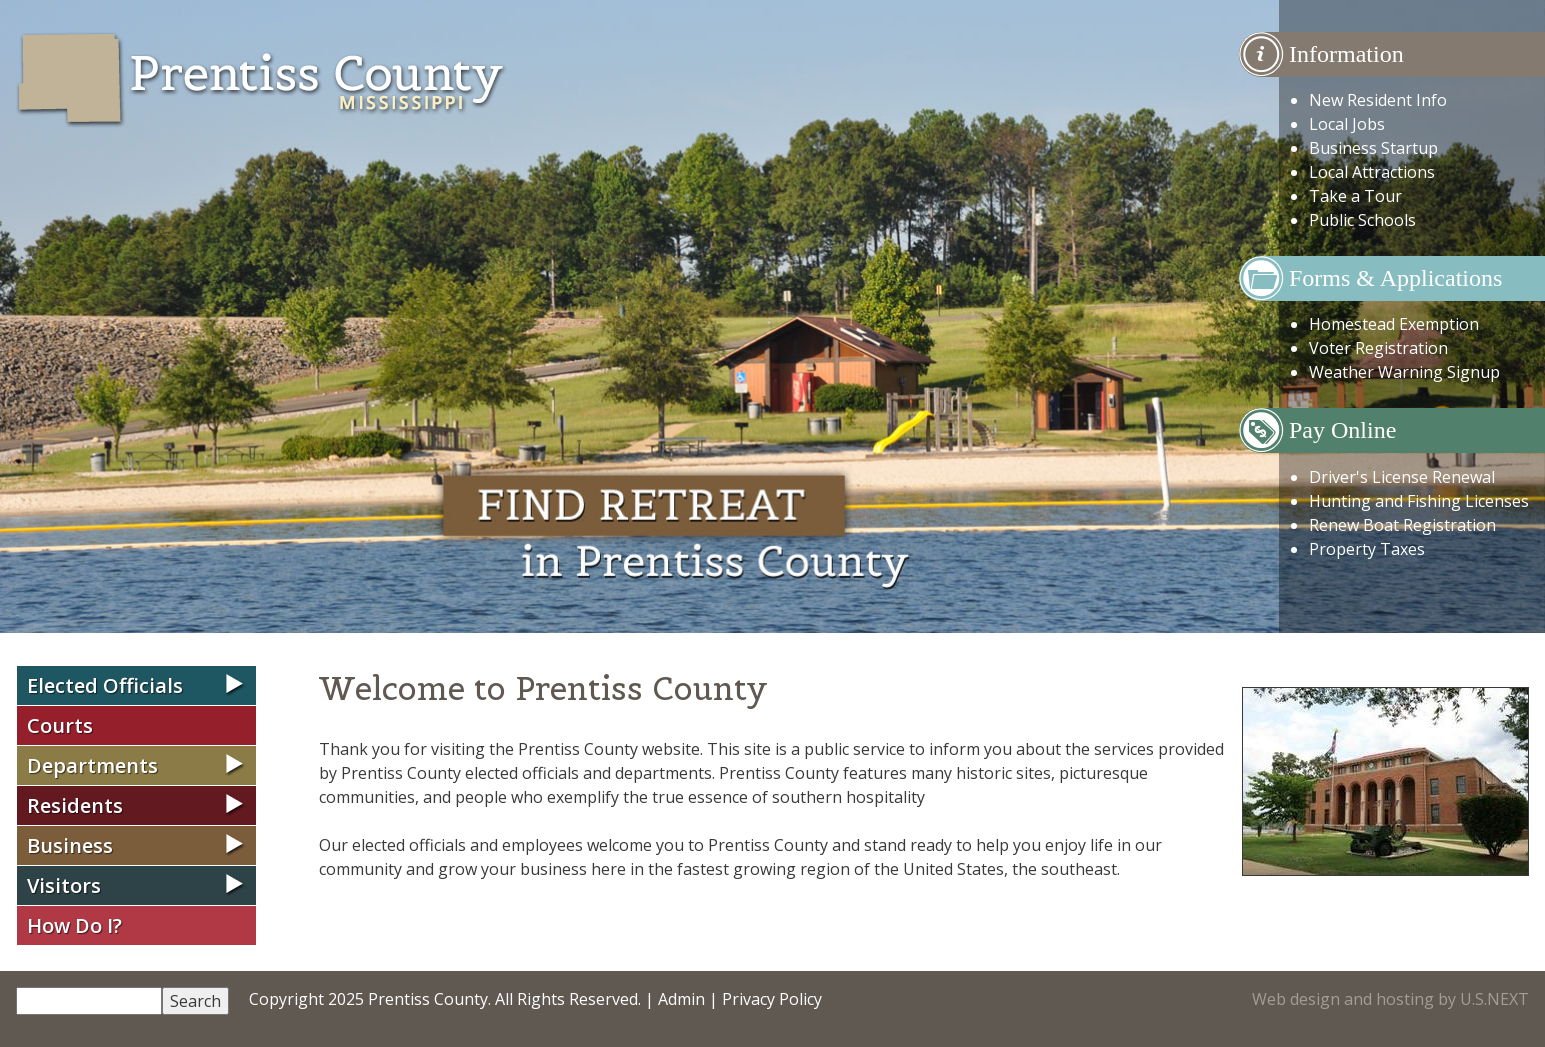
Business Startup (1373, 148)
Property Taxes (1367, 549)
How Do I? (74, 925)
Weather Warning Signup (1404, 372)
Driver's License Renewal (1402, 477)
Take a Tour (1355, 196)
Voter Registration (1378, 348)
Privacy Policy (772, 999)
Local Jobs (1347, 124)
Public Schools (1362, 220)
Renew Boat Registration (1402, 525)
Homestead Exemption (1394, 324)
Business (70, 845)
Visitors (64, 885)
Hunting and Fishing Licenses (1419, 501)
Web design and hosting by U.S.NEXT (1390, 999)
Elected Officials (105, 685)
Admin (681, 999)
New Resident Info (1378, 100)
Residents (75, 805)
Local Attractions (1372, 172)
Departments (92, 765)
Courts (60, 725)
